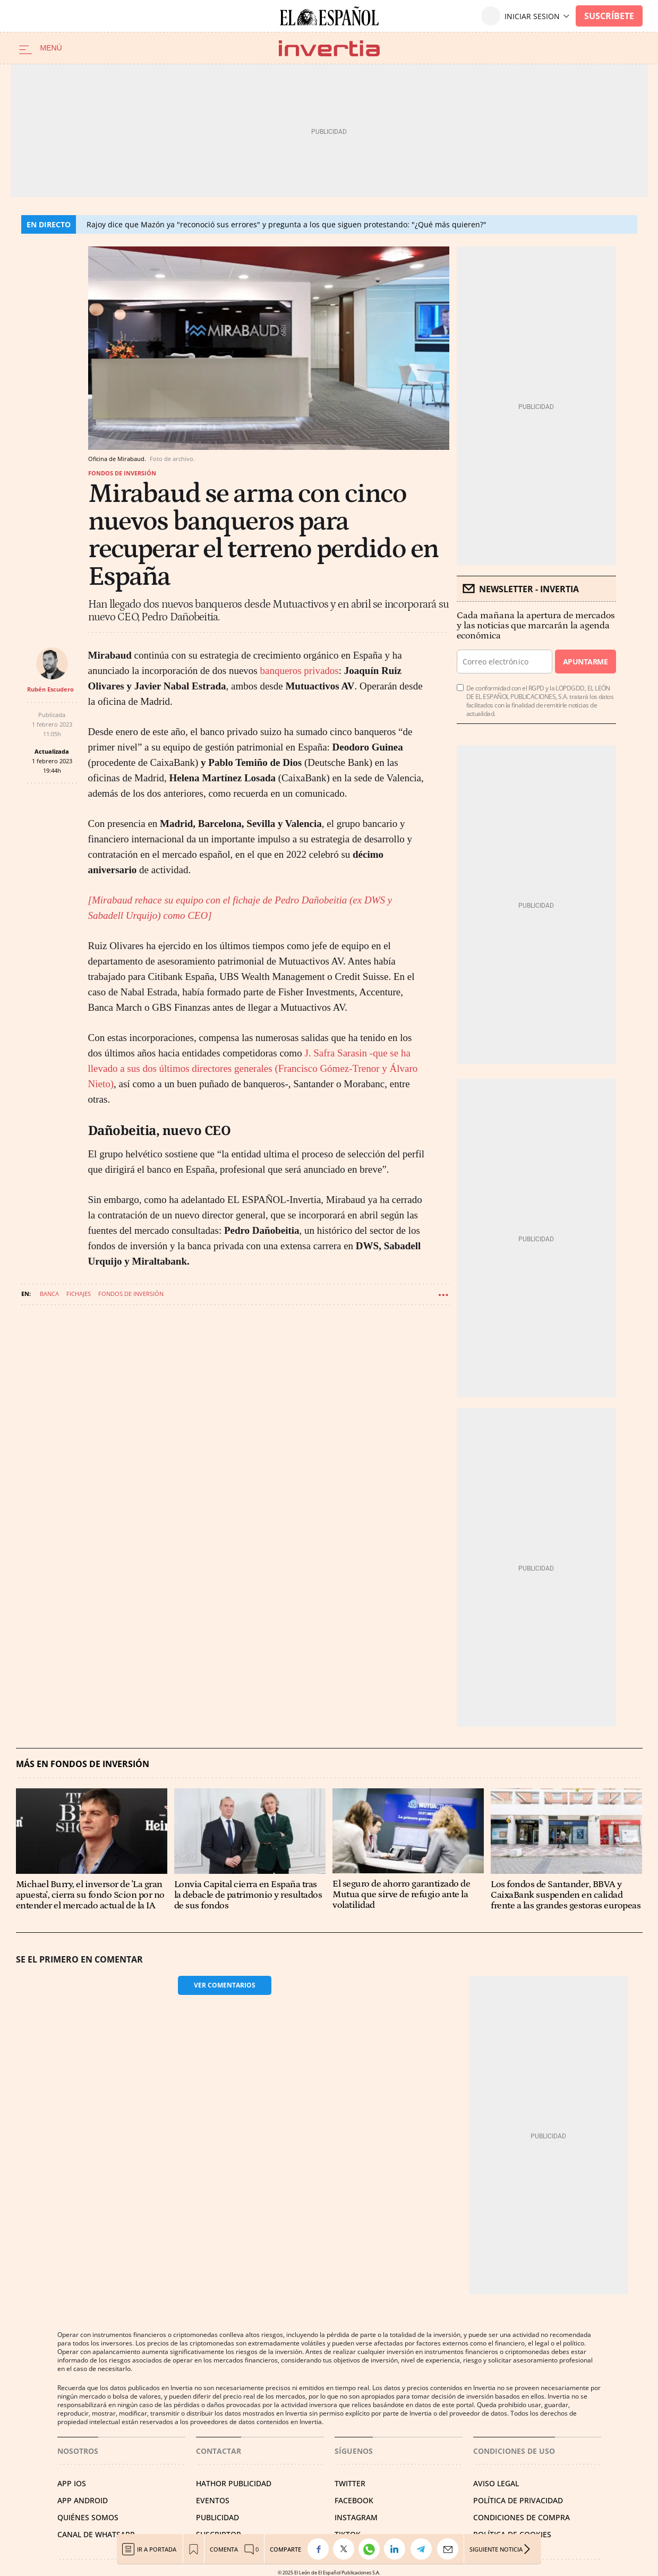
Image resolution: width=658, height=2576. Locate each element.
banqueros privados (299, 670)
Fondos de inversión (122, 473)
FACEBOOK (354, 2500)
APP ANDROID (82, 2500)
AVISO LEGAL (496, 2483)
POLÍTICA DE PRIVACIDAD (518, 2500)
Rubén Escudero (50, 689)
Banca (49, 1294)
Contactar (218, 2451)
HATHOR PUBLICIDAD (233, 2483)
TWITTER (350, 2483)
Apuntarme (585, 661)
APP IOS (71, 2483)
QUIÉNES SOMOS (87, 2517)
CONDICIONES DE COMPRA (521, 2517)
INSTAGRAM (356, 2517)
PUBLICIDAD (217, 2517)
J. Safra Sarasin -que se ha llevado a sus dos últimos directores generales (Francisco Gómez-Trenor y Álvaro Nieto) (253, 1068)
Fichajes (78, 1294)
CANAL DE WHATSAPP (96, 2534)
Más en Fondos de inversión (82, 1764)
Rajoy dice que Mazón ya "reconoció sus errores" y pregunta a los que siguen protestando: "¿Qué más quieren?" (286, 224)
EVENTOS (212, 2500)
